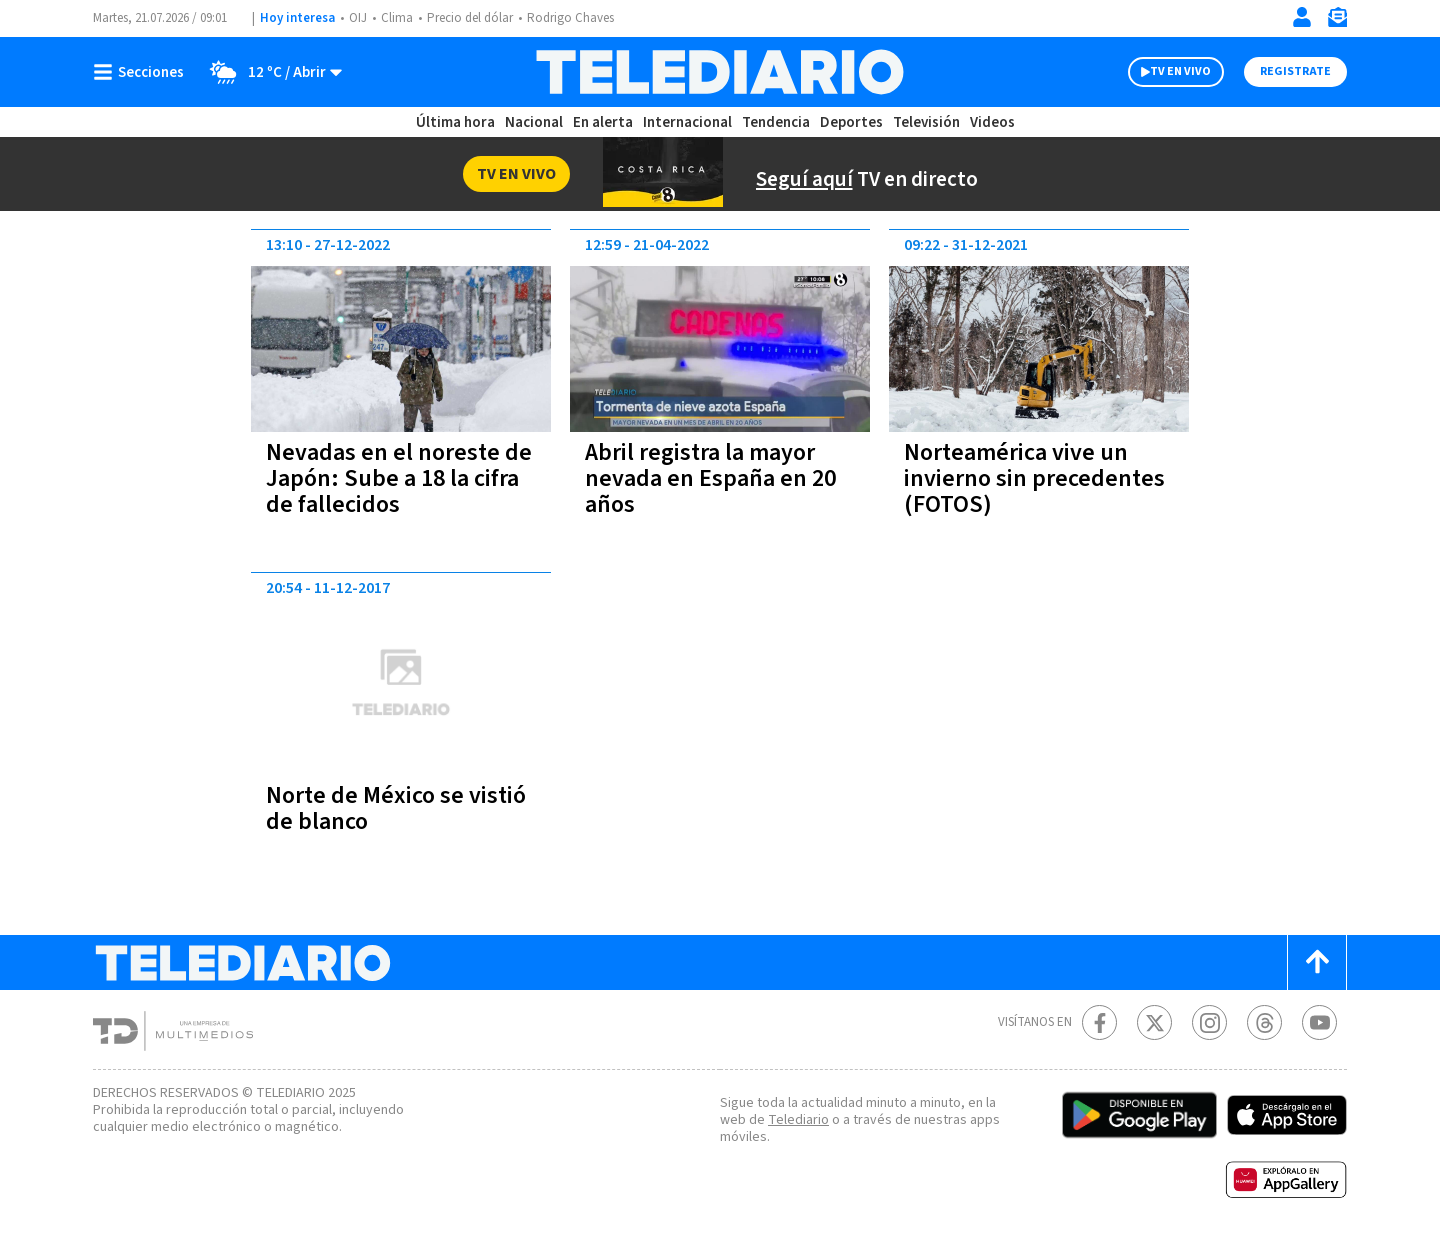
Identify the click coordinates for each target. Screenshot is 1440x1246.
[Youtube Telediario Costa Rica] (1319, 1022)
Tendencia (776, 122)
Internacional (687, 122)
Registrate (1295, 71)
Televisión (926, 122)
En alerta (603, 122)
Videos (992, 122)
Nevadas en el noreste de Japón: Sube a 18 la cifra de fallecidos (399, 478)
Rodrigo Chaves (570, 18)
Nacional (534, 122)
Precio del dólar (470, 18)
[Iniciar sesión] (1302, 17)
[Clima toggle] (269, 72)
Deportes (851, 122)
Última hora (455, 122)
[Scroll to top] (1317, 962)
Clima (397, 18)
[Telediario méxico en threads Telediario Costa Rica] (1264, 1022)
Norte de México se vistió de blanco (396, 808)
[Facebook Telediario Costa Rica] (1099, 1022)
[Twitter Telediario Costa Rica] (1154, 1022)
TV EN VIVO (1180, 71)
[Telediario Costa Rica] (719, 72)
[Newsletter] (1337, 21)
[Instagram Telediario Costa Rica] (1209, 1022)
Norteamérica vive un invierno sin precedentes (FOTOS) (1034, 478)
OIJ (358, 18)
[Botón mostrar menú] (143, 72)
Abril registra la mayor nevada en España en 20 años (710, 478)
